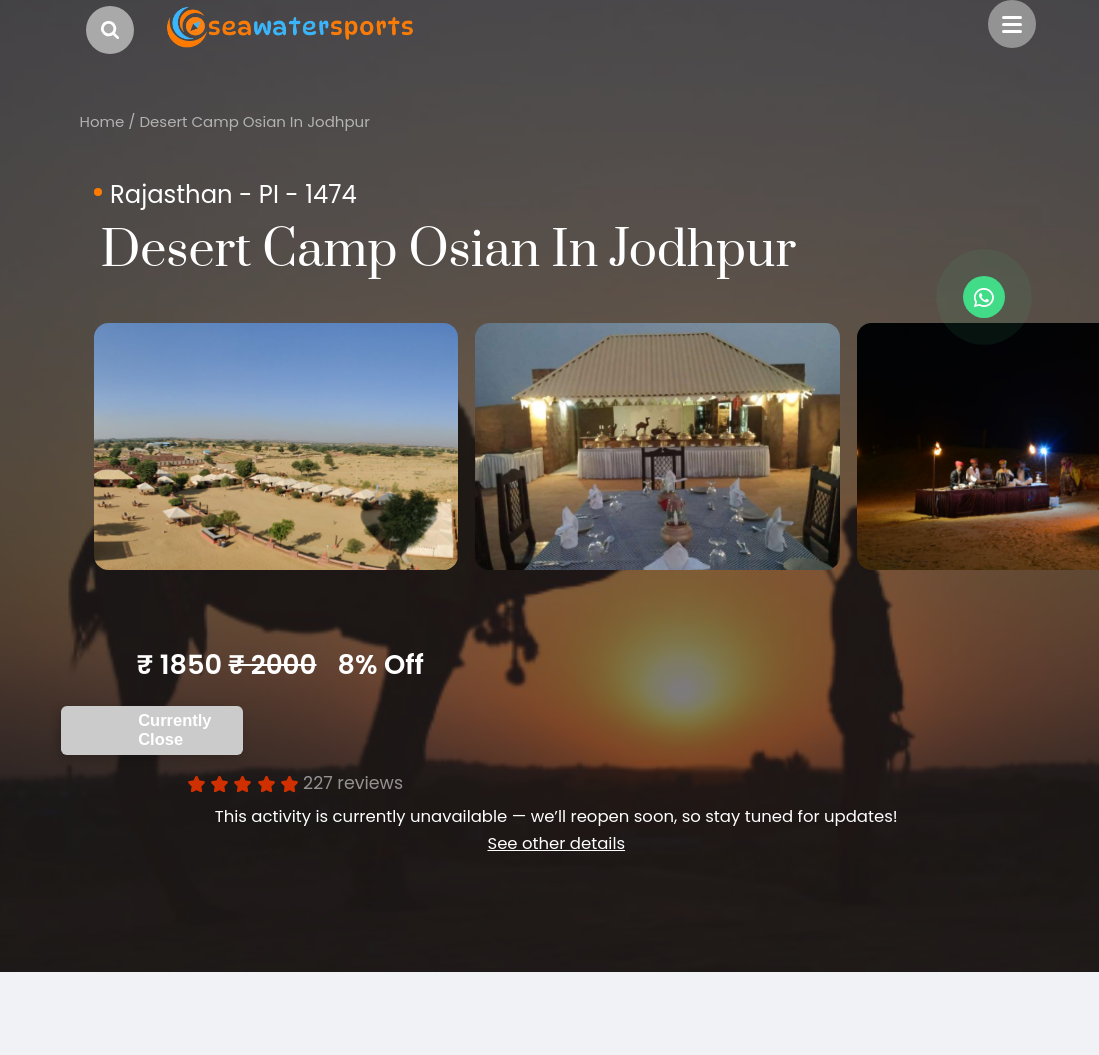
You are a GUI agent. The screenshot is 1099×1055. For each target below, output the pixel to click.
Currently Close (174, 746)
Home (102, 121)
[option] (294, 455)
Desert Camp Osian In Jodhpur (254, 121)
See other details (556, 859)
